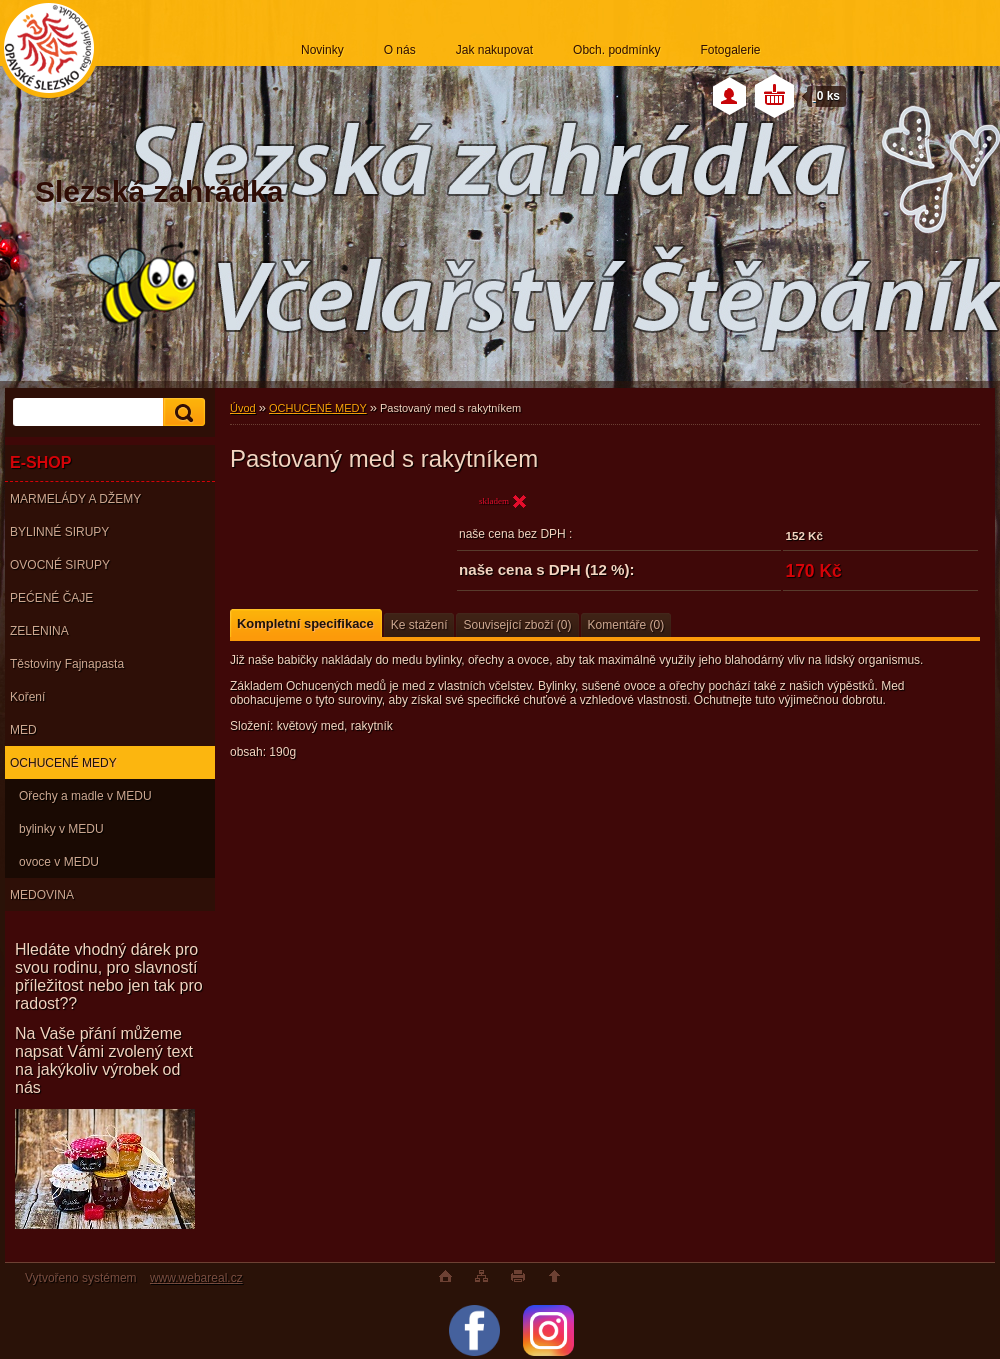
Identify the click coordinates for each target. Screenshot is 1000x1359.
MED (23, 730)
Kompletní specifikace (305, 623)
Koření (27, 697)
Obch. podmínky (616, 50)
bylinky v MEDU (61, 829)
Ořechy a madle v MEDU (85, 796)
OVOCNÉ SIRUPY (60, 565)
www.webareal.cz (196, 1278)
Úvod (243, 408)
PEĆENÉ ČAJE (51, 598)
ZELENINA (39, 631)
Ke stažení (419, 625)
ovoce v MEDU (59, 862)
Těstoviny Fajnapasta (67, 664)
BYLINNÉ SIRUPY (59, 532)
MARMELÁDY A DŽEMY (75, 499)
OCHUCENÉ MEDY (63, 763)
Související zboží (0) (517, 625)
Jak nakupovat (494, 50)
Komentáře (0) (626, 625)
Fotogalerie (730, 50)
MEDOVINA (42, 895)
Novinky (322, 50)
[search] (181, 412)
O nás (400, 50)
